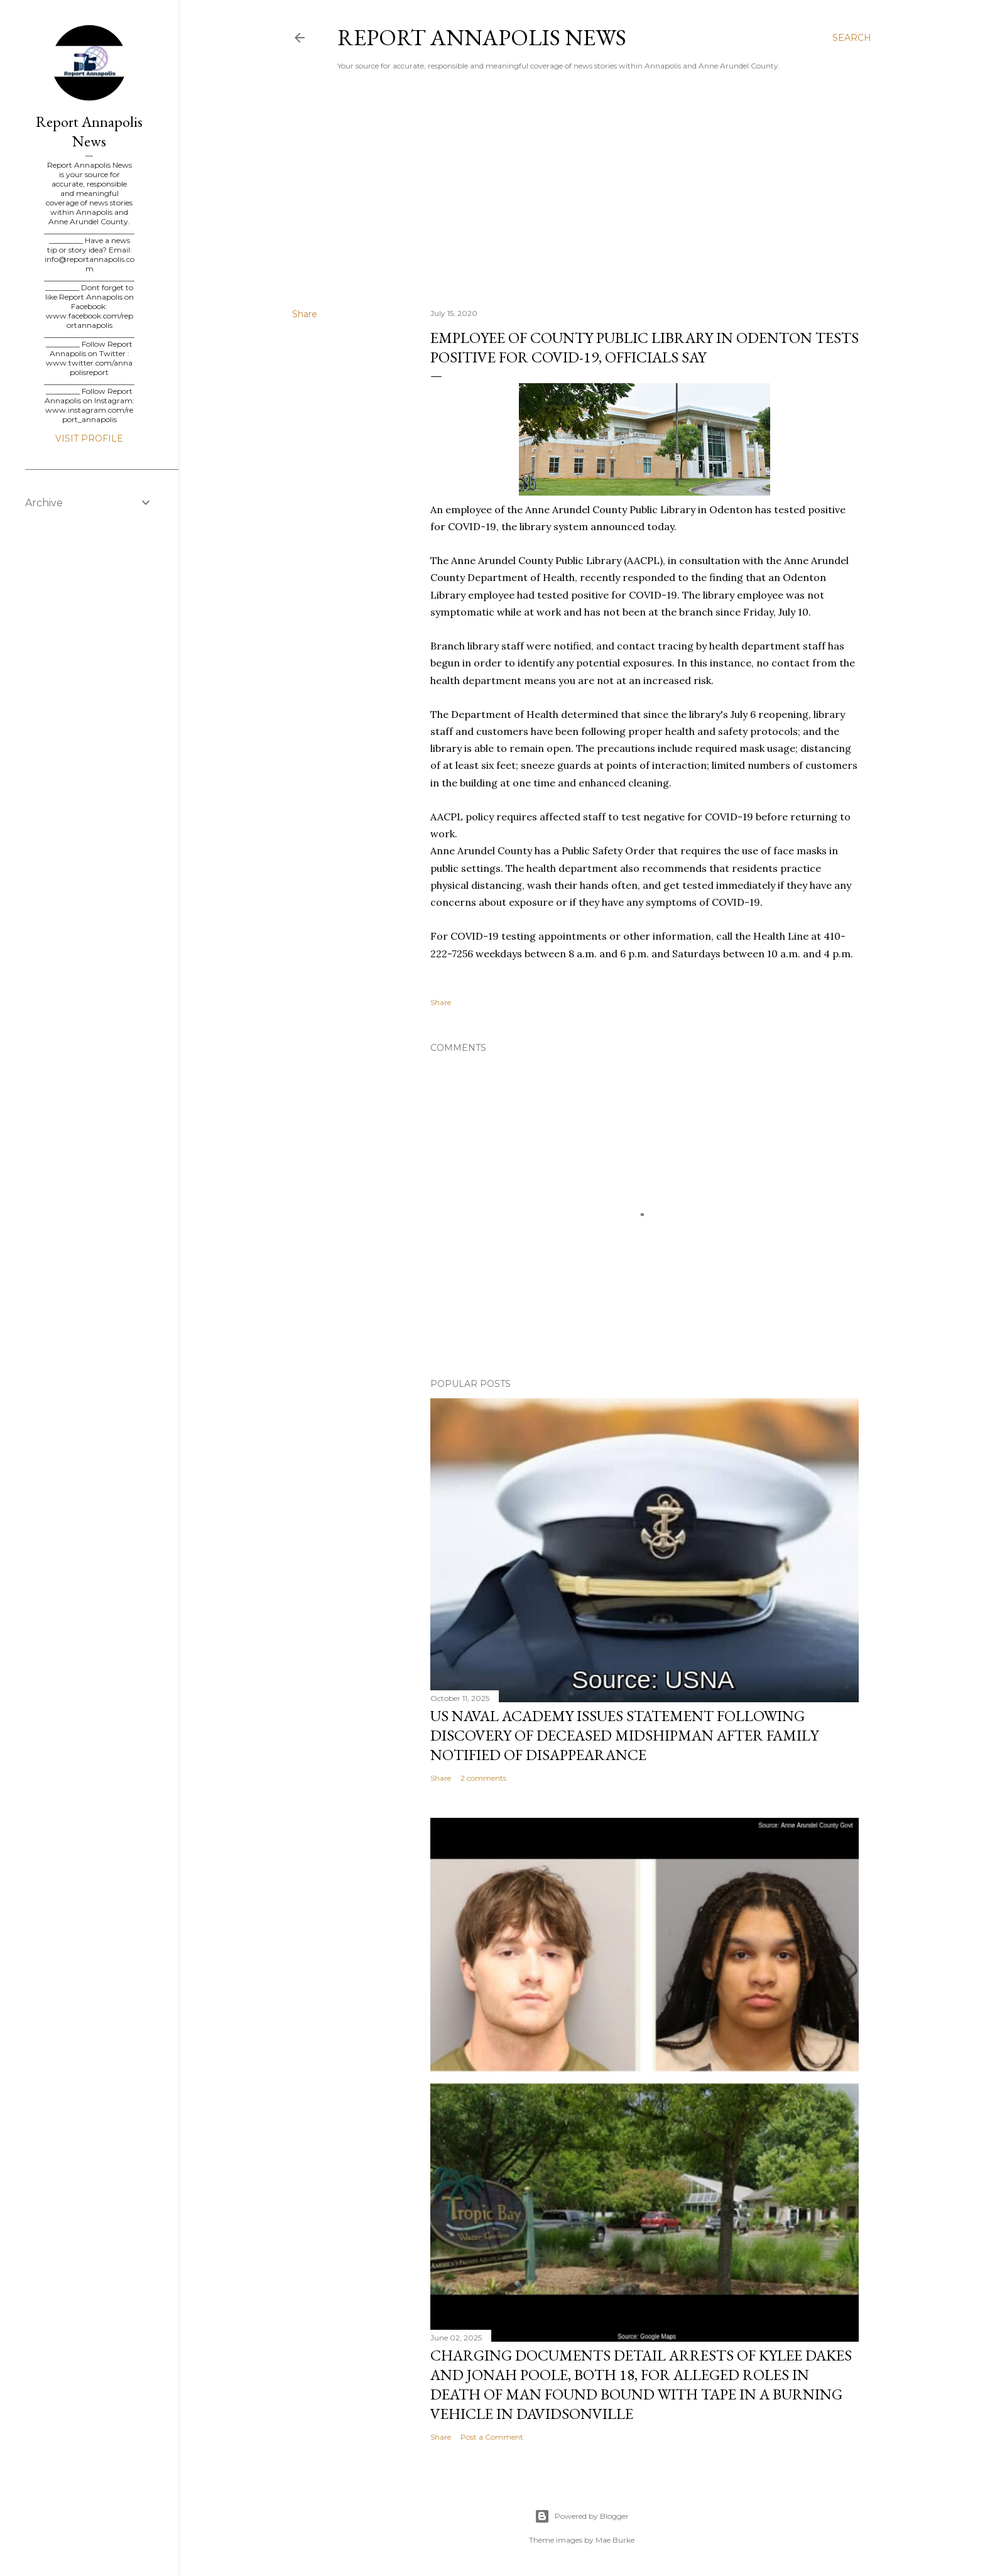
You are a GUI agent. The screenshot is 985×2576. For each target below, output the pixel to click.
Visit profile (89, 438)
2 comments (483, 1778)
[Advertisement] (582, 189)
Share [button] (304, 314)
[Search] (851, 38)
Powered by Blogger (582, 2516)
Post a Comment (491, 2437)
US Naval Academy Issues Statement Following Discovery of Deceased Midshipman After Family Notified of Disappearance (624, 1735)
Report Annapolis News (481, 37)
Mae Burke (615, 2540)
